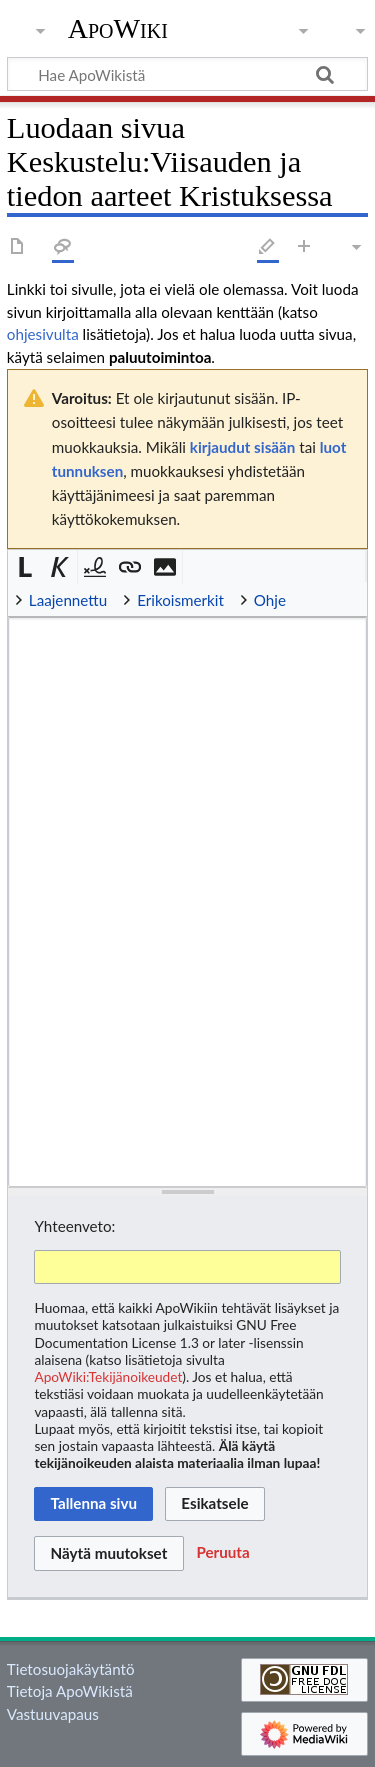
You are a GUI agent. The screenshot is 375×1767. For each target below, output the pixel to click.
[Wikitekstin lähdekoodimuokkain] (187, 902)
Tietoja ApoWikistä (70, 1691)
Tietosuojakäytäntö (71, 1669)
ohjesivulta (43, 334)
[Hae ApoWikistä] (187, 74)
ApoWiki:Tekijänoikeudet (108, 1376)
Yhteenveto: (74, 1226)
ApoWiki (118, 29)
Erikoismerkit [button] (180, 600)
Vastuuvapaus (53, 1714)
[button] (25, 567)
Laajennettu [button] (68, 600)
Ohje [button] (270, 600)
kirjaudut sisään (242, 447)
